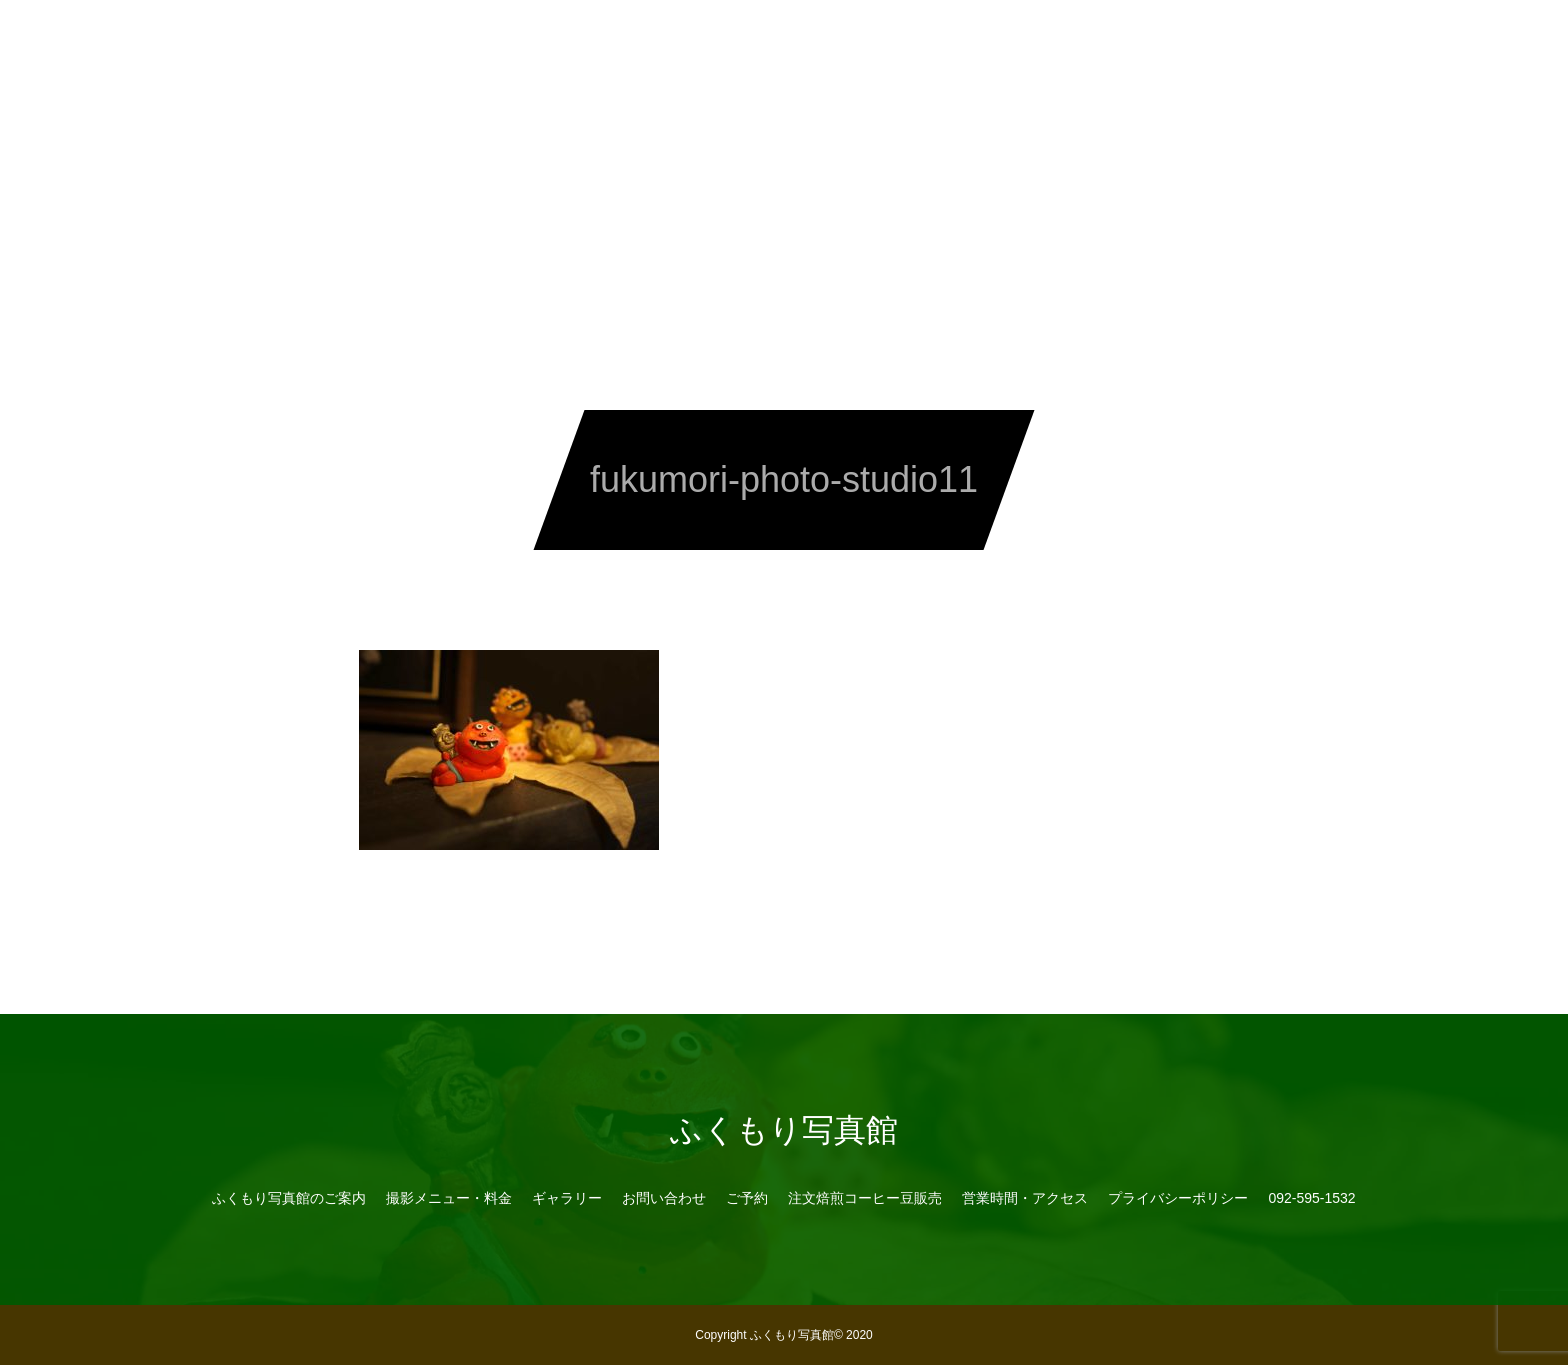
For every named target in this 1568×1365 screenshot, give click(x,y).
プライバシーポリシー (1178, 1198)
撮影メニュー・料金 (449, 1198)
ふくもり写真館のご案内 (289, 1198)
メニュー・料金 (471, 40)
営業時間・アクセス (1093, 40)
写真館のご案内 (333, 40)
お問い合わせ (664, 1198)
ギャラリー (595, 40)
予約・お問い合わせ (733, 40)
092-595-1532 (1239, 40)
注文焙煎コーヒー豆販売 (913, 40)
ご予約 (747, 1198)
